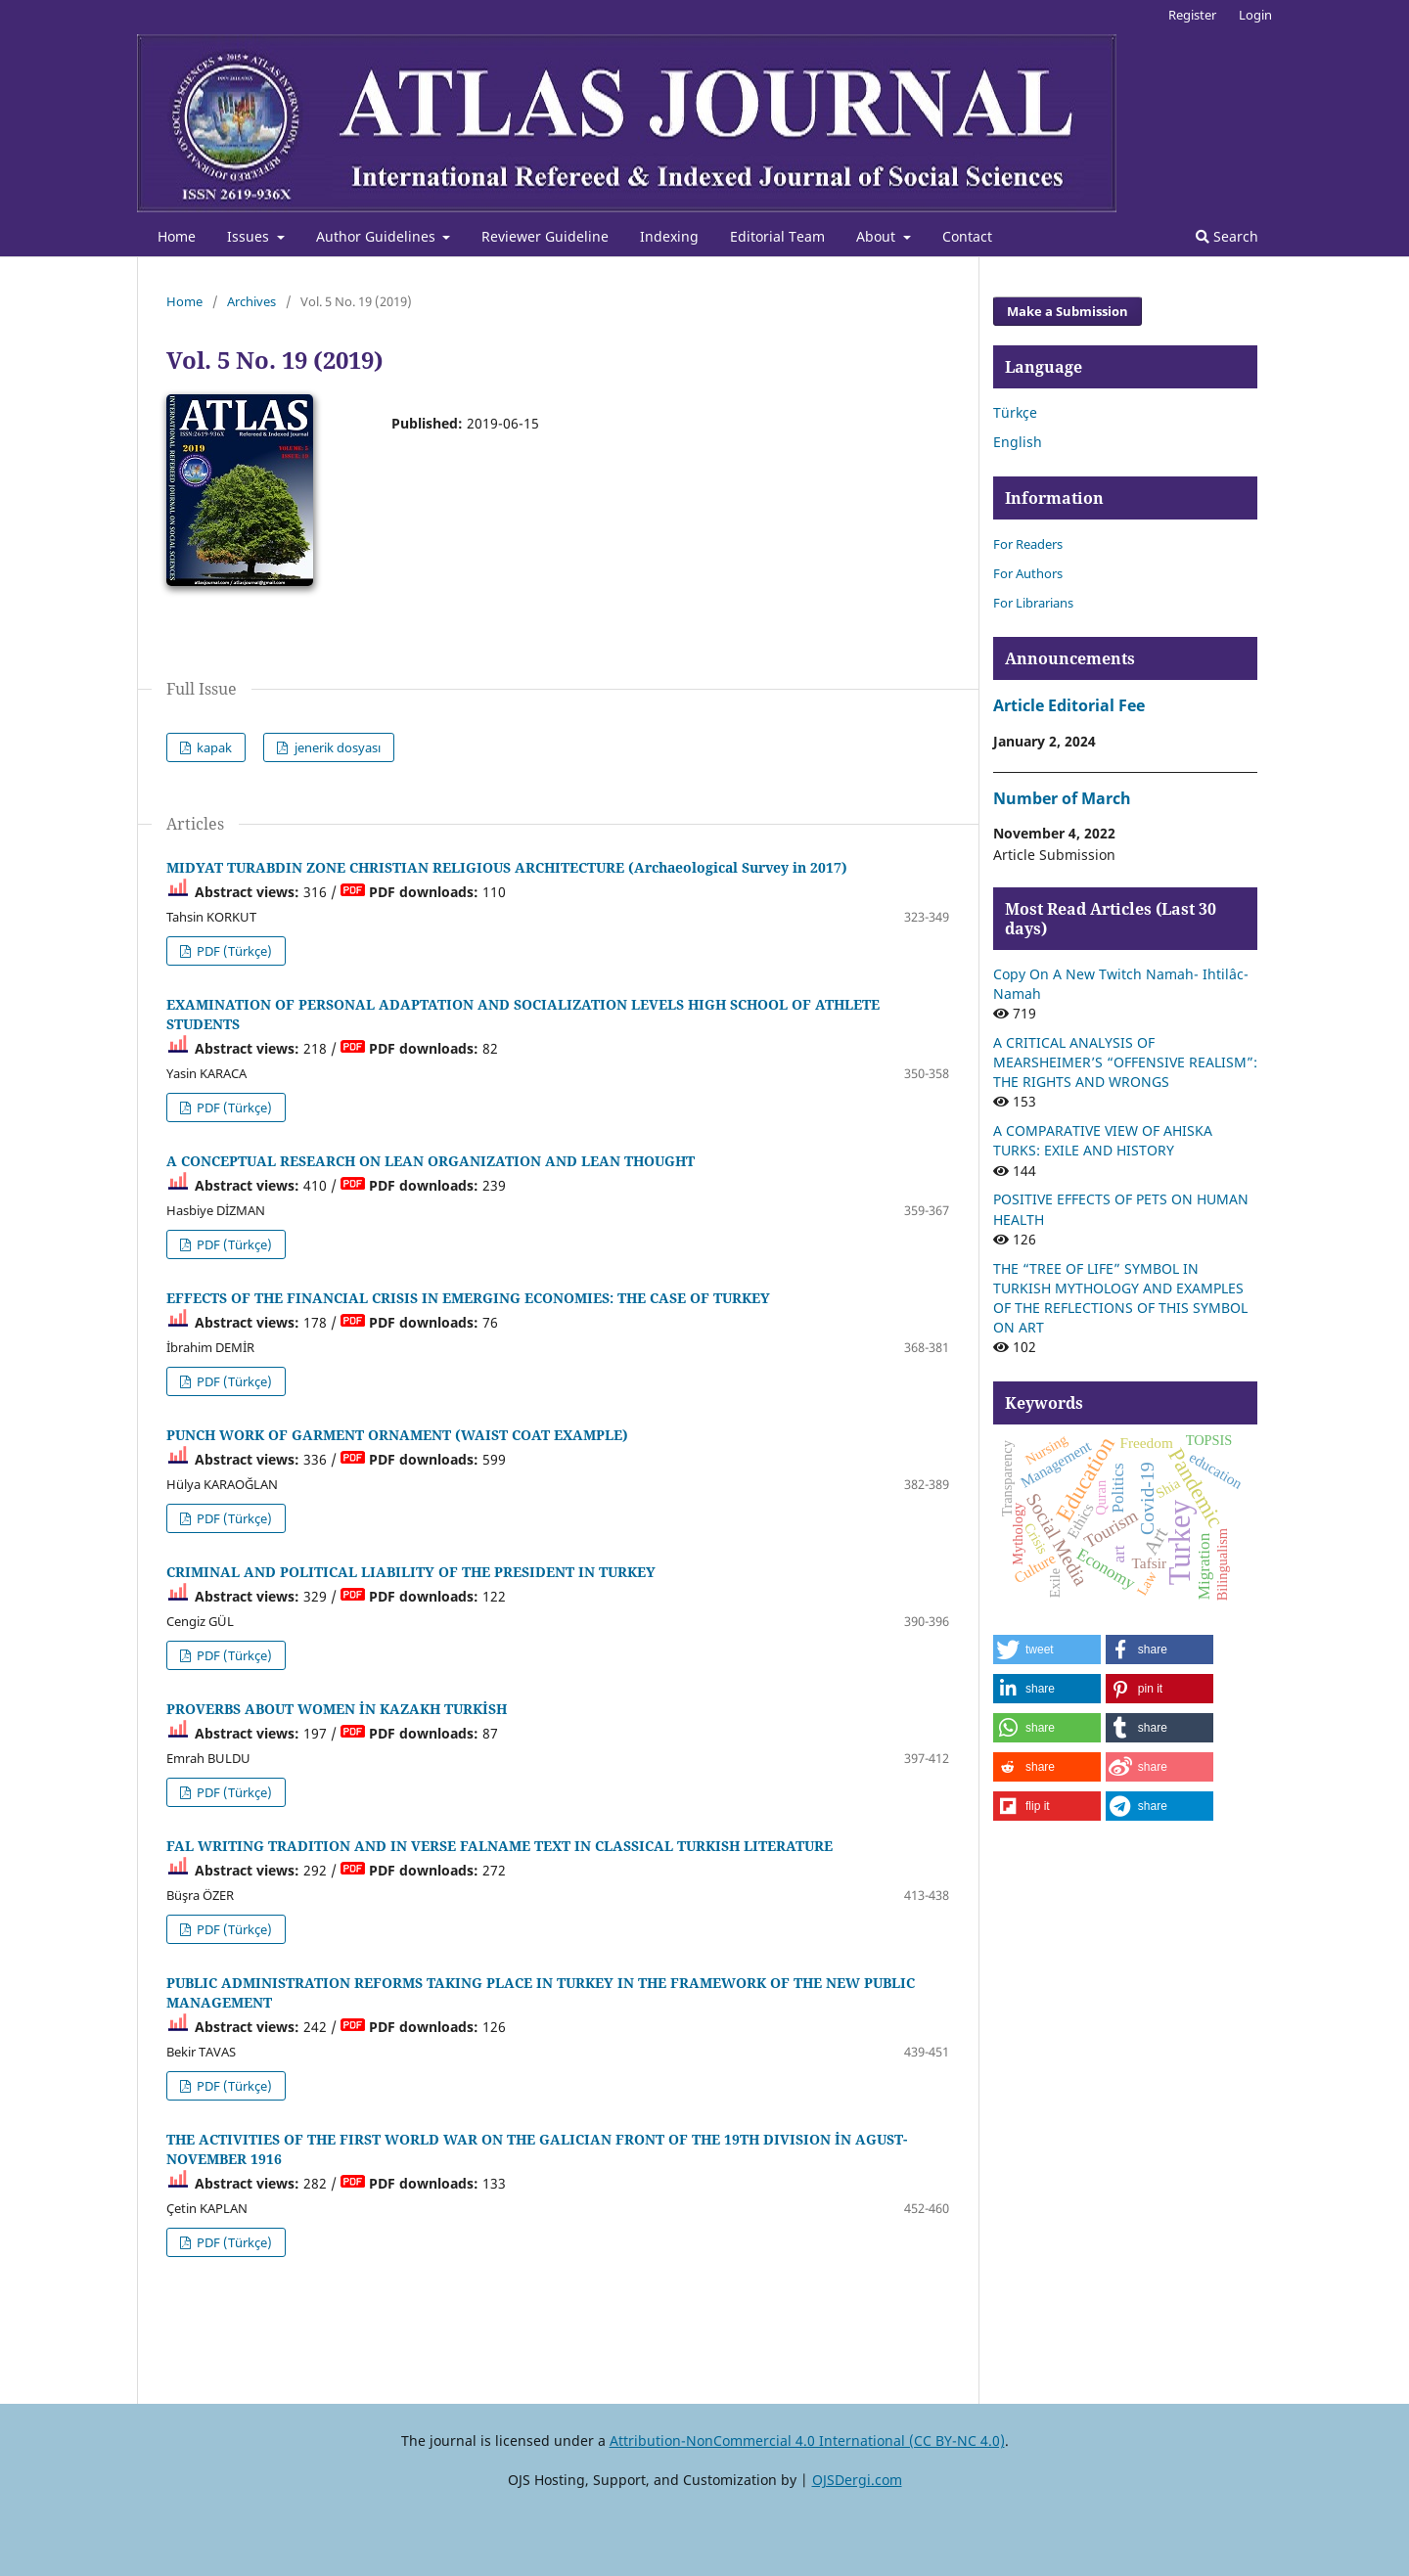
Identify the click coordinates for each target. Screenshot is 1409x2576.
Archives (251, 301)
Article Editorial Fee (1069, 705)
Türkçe (1015, 412)
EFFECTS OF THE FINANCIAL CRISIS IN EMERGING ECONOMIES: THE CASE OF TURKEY (468, 1297)
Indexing (669, 236)
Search (1227, 236)
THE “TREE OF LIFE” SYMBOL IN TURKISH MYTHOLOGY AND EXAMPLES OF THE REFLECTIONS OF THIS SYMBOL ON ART (1120, 1297)
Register (1192, 14)
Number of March (1062, 798)
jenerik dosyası (336, 747)
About (877, 236)
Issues (250, 236)
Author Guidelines (377, 236)
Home (177, 236)
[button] (1047, 1649)
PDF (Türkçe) (233, 951)
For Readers (1028, 544)
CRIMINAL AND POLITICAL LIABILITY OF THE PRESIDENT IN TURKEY (411, 1571)
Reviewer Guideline (545, 236)
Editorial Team (777, 236)
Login (1255, 14)
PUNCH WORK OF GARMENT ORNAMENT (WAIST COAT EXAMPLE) (397, 1434)
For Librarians (1033, 602)
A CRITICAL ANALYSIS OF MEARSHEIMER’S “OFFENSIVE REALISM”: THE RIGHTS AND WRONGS (1125, 1062)
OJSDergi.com (857, 2479)
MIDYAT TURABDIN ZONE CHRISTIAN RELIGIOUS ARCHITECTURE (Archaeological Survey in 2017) (506, 867)
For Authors (1028, 573)
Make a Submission (1067, 311)
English (1017, 441)
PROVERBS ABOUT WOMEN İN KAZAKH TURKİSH (336, 1708)
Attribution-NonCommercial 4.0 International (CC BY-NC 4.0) (807, 2440)
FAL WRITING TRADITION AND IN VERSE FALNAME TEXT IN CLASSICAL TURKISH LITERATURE (499, 1845)
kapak (213, 747)
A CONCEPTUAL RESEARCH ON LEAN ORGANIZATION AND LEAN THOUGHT (430, 1161)
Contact (967, 236)
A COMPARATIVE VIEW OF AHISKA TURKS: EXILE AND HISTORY (1102, 1140)
